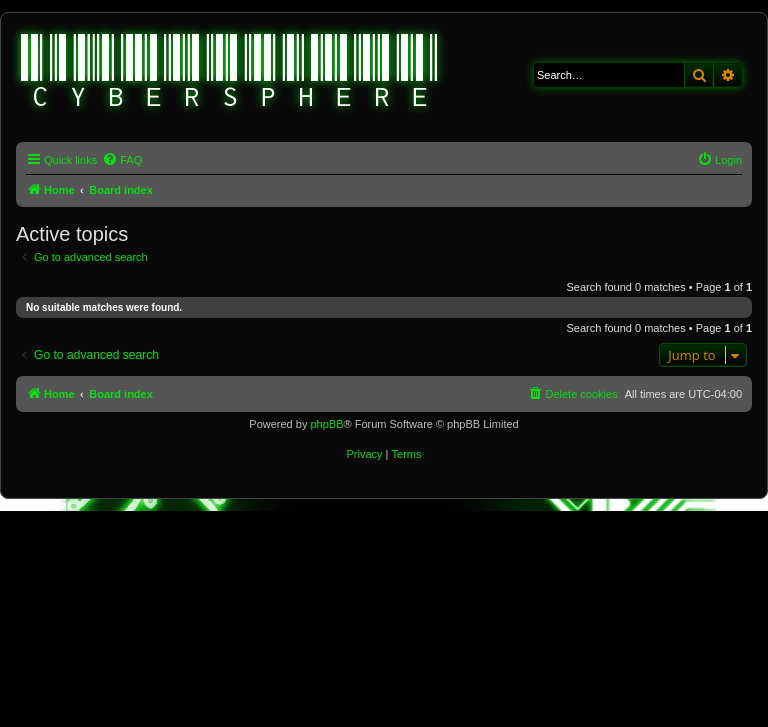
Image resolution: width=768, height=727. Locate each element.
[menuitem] (122, 160)
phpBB (326, 424)
